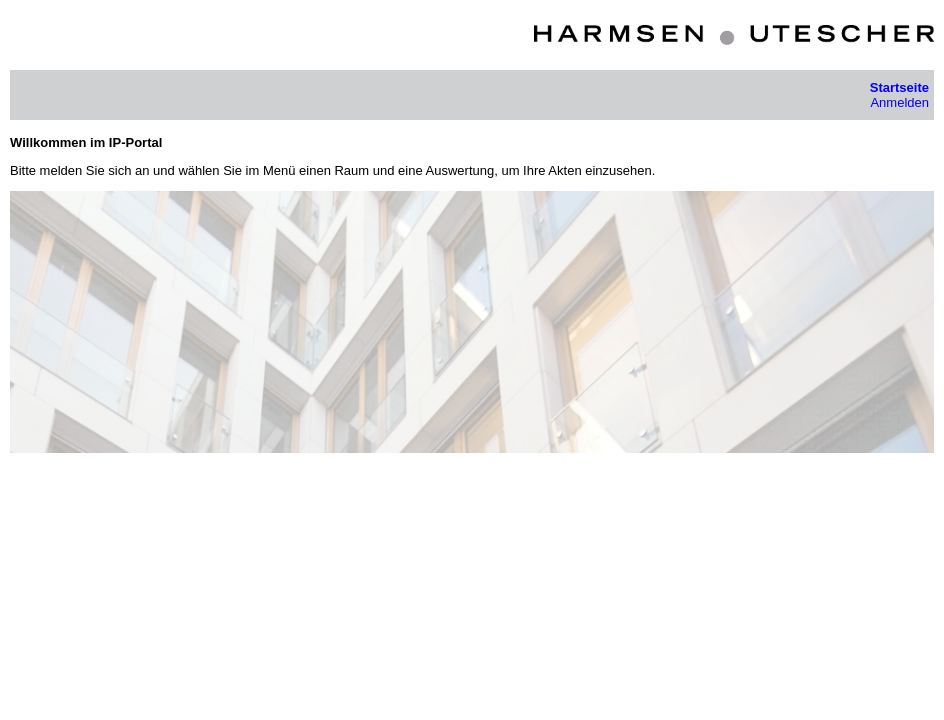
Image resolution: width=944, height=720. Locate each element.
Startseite (899, 87)
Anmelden (899, 102)
